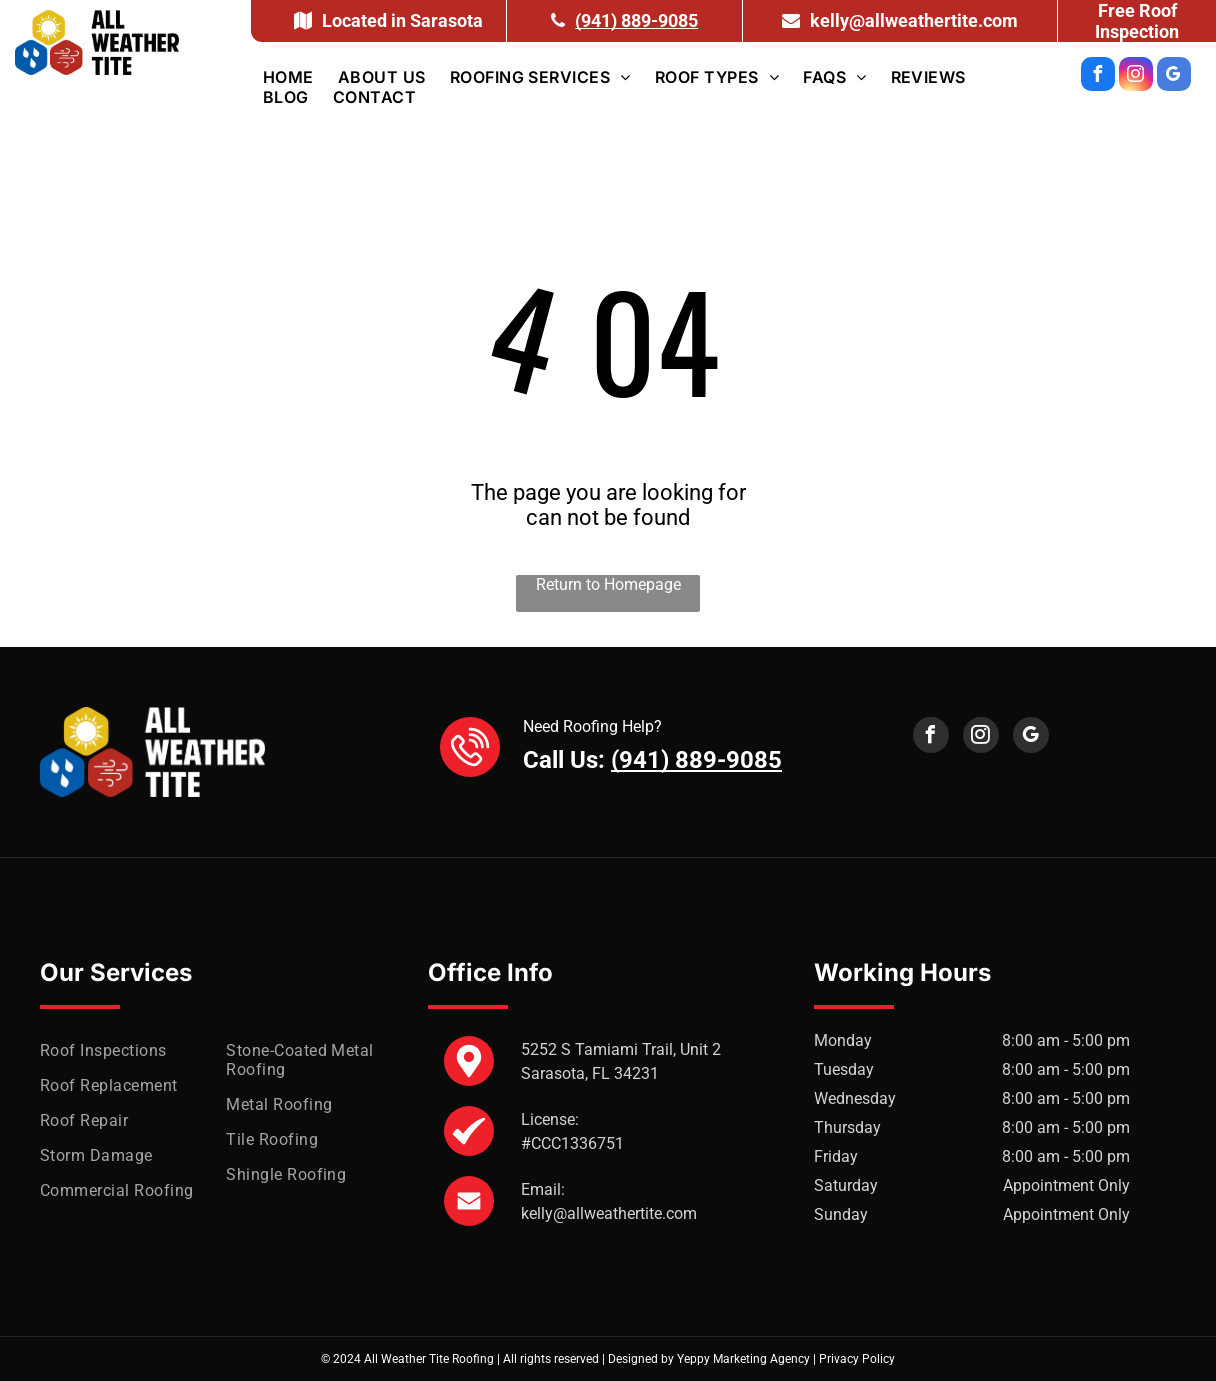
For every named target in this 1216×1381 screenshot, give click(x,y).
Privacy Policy (857, 1359)
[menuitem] (288, 77)
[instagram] (1136, 76)
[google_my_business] (1174, 76)
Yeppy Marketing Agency (743, 1359)
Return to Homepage (608, 584)
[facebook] (1098, 76)
